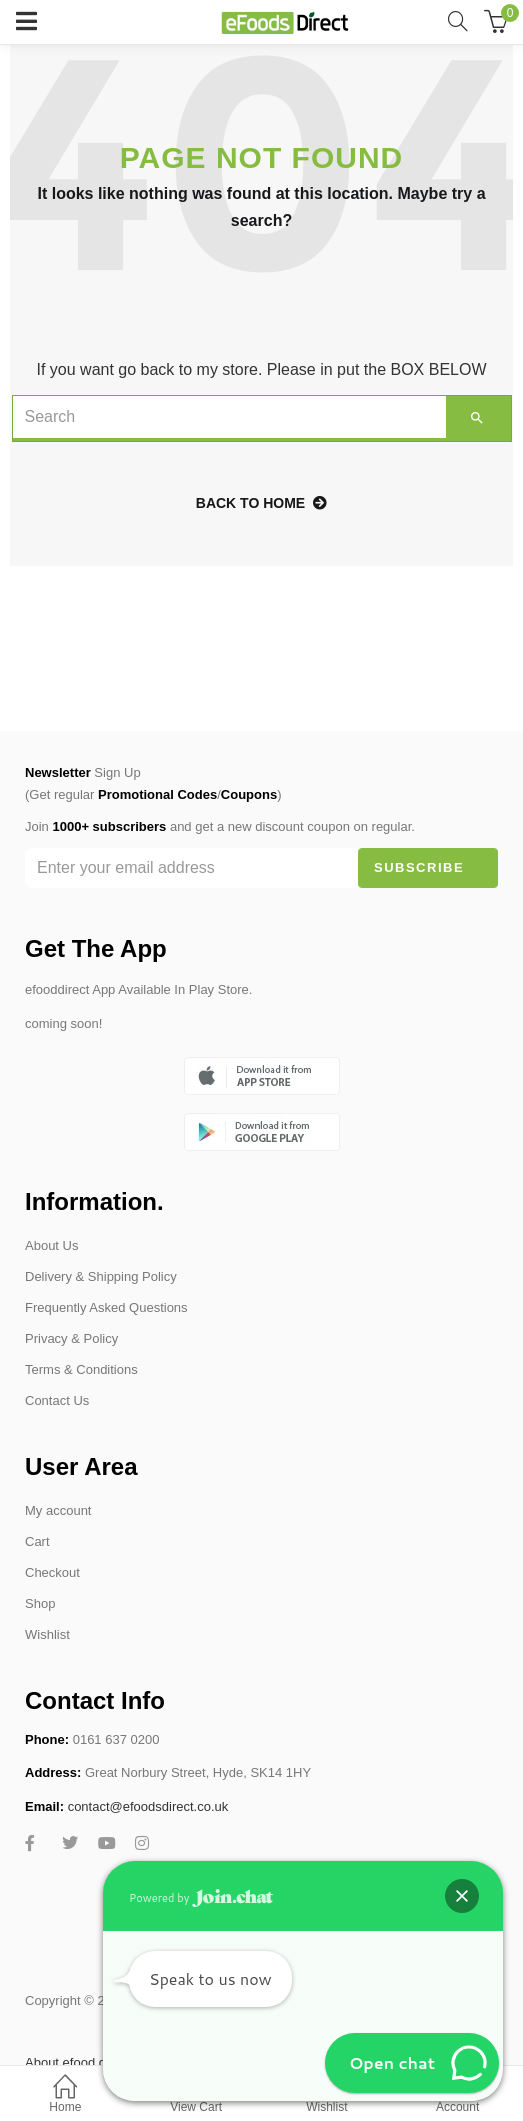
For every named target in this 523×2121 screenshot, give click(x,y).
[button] (462, 1896)
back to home (261, 503)
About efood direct (78, 2062)
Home (65, 2095)
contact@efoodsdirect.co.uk (148, 1806)
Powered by (201, 1898)
